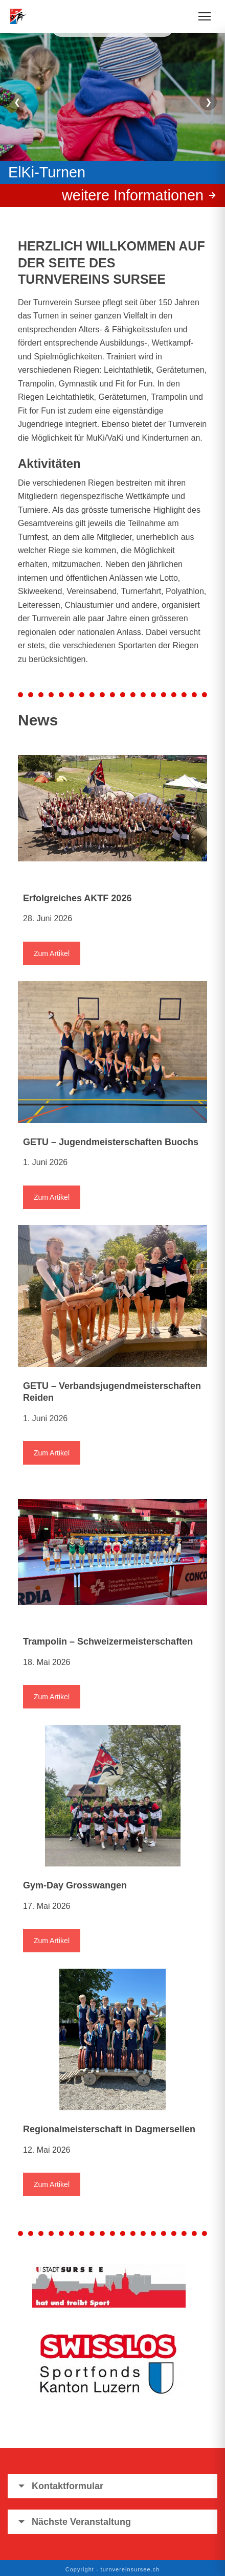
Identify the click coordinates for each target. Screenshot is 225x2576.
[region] (112, 115)
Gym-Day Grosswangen (75, 1885)
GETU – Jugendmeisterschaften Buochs (110, 1142)
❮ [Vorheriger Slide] (17, 102)
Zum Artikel (52, 953)
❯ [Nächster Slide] (208, 102)
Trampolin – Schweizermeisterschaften (108, 1641)
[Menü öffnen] (204, 16)
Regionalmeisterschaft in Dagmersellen (109, 2129)
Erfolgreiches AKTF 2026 (77, 898)
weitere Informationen (133, 195)
